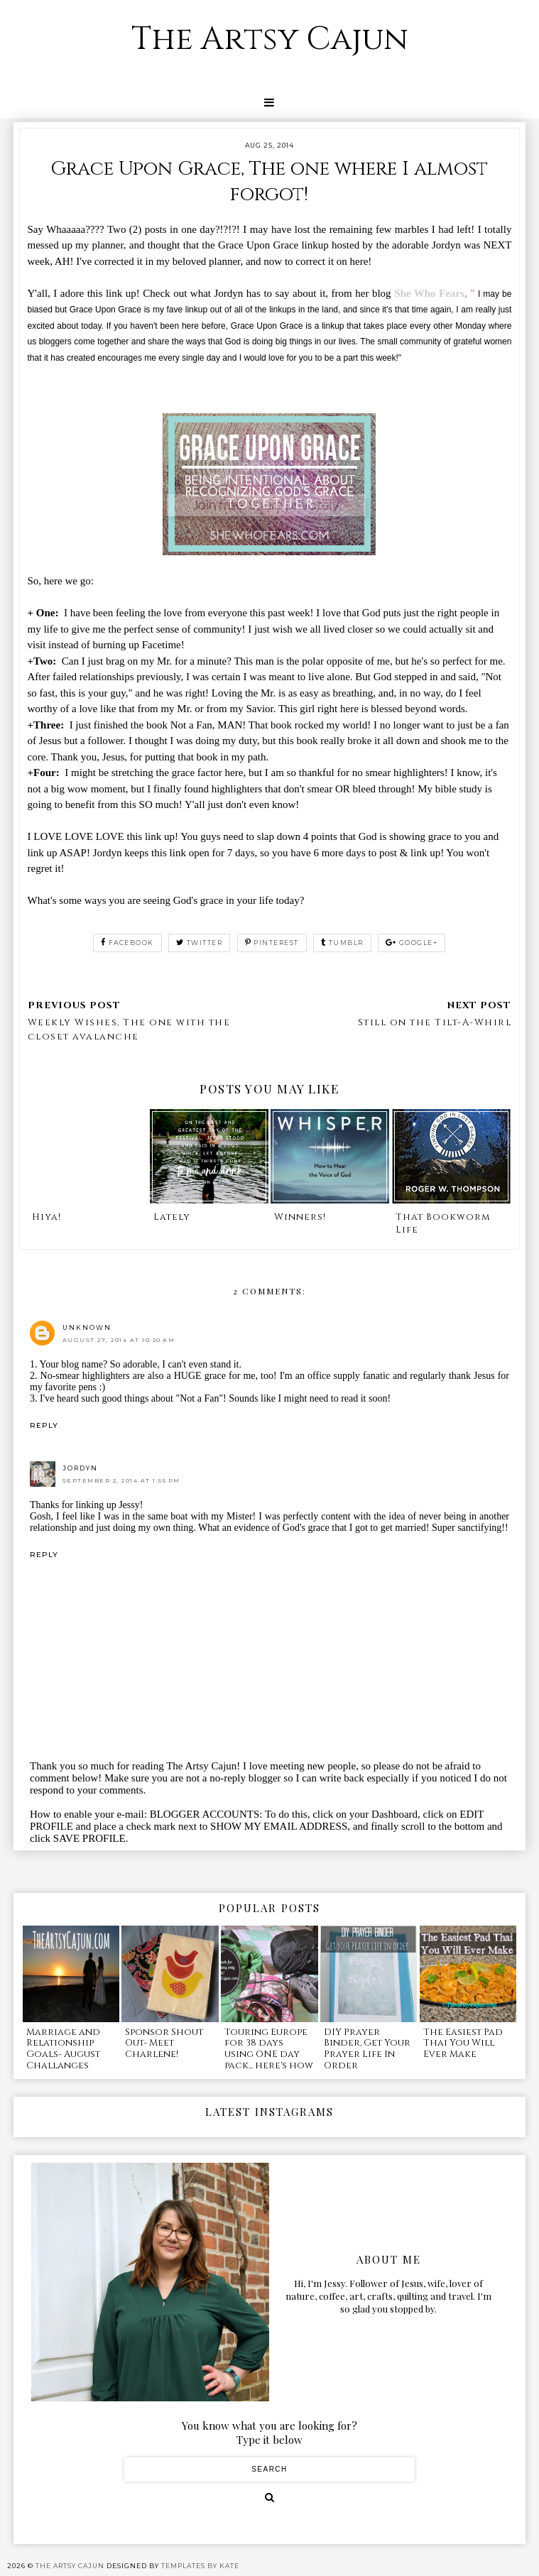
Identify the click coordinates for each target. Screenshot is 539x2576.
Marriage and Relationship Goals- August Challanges (63, 2049)
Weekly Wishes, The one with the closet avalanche (129, 1030)
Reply (44, 1425)
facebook (127, 942)
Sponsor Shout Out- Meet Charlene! (164, 2043)
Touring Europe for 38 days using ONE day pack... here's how (268, 2049)
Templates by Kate (200, 2566)
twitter (199, 942)
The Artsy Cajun (269, 39)
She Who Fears (429, 293)
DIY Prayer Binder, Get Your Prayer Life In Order (367, 2049)
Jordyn (80, 1468)
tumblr (342, 942)
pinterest (272, 942)
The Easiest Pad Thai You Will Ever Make (463, 2043)
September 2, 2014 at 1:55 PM (121, 1480)
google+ (411, 942)
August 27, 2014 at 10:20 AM (118, 1339)
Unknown (86, 1327)
